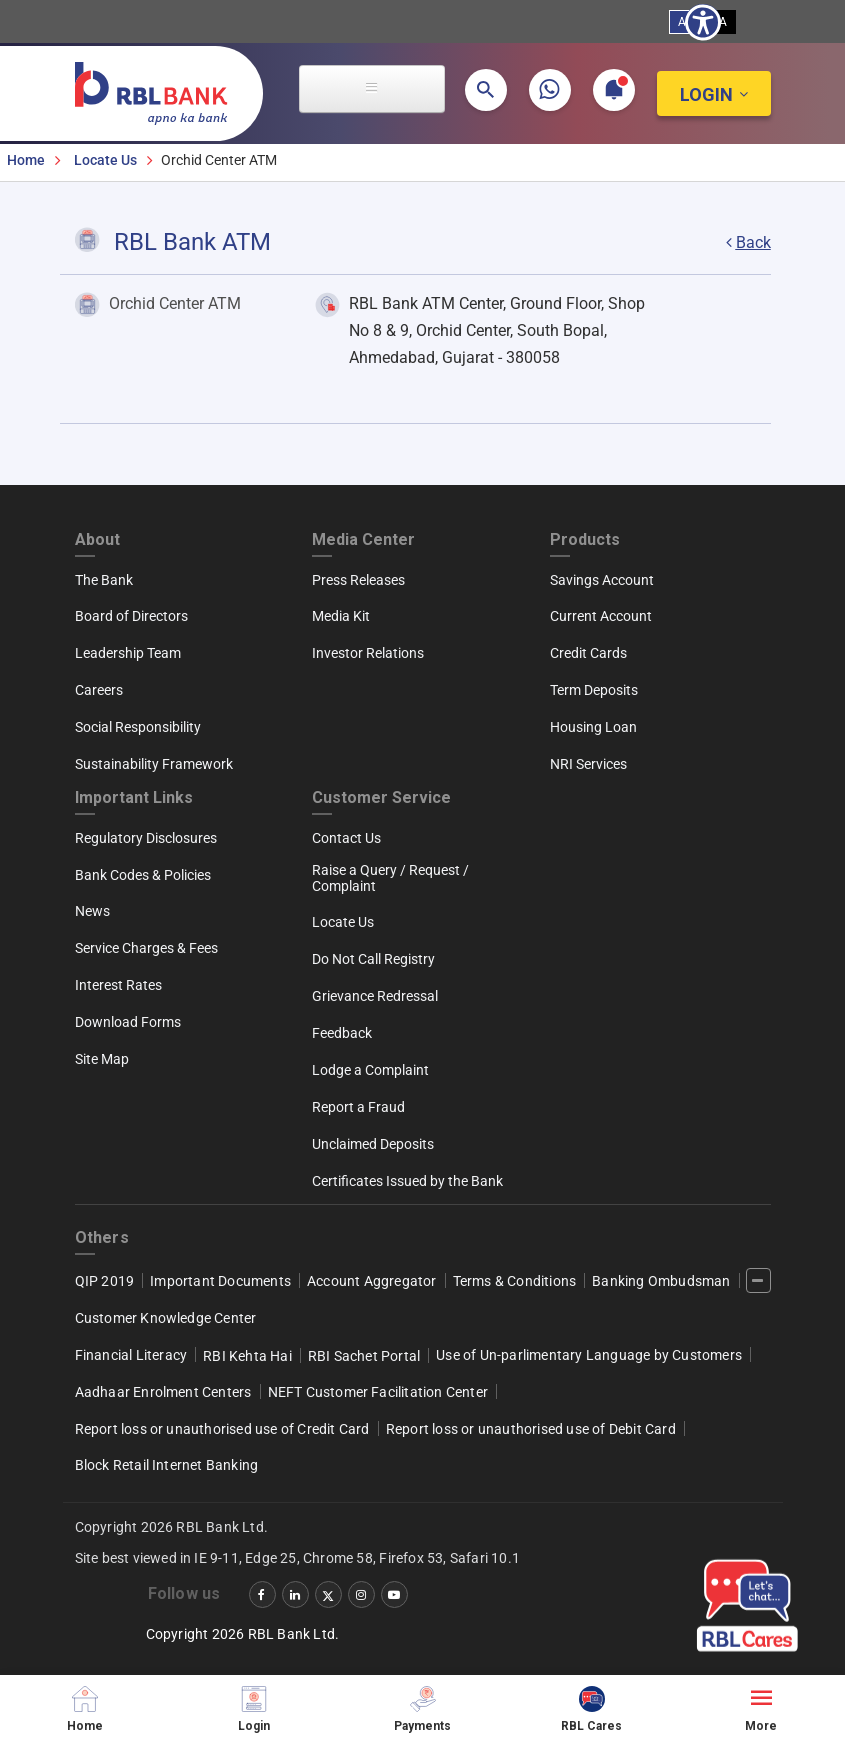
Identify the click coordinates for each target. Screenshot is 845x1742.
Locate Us (105, 160)
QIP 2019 (105, 1281)
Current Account (601, 616)
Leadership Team (128, 653)
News (92, 911)
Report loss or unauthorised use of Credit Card (222, 1429)
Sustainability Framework (154, 764)
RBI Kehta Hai (247, 1356)
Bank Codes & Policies (143, 875)
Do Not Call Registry (373, 959)
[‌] (758, 1280)
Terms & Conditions (515, 1281)
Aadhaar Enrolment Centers (163, 1392)
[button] (486, 90)
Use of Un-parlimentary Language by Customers (589, 1355)
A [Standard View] (682, 22)
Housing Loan (593, 727)
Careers (99, 690)
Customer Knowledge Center (166, 1318)
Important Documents (220, 1281)
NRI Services (588, 764)
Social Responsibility (138, 727)
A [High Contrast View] (723, 22)
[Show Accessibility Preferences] (703, 22)
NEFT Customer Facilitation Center (378, 1392)
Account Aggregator (372, 1281)
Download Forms (128, 1022)
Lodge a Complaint (370, 1070)
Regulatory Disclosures (146, 838)
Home (26, 160)
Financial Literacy (131, 1355)
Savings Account (602, 580)
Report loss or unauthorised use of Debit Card (531, 1429)
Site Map (102, 1059)
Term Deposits (594, 690)
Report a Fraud (358, 1107)
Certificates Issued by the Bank (407, 1181)
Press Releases (358, 580)
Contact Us (346, 838)
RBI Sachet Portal (364, 1356)
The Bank (104, 580)
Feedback (342, 1033)
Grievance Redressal (375, 996)
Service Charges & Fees (146, 948)
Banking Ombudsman (661, 1281)
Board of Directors (131, 616)
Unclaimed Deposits (373, 1144)
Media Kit (341, 616)
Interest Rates (118, 985)
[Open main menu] (372, 89)
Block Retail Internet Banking (167, 1465)
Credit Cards (588, 653)
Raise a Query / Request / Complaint (390, 878)
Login (706, 94)
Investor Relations (368, 653)
